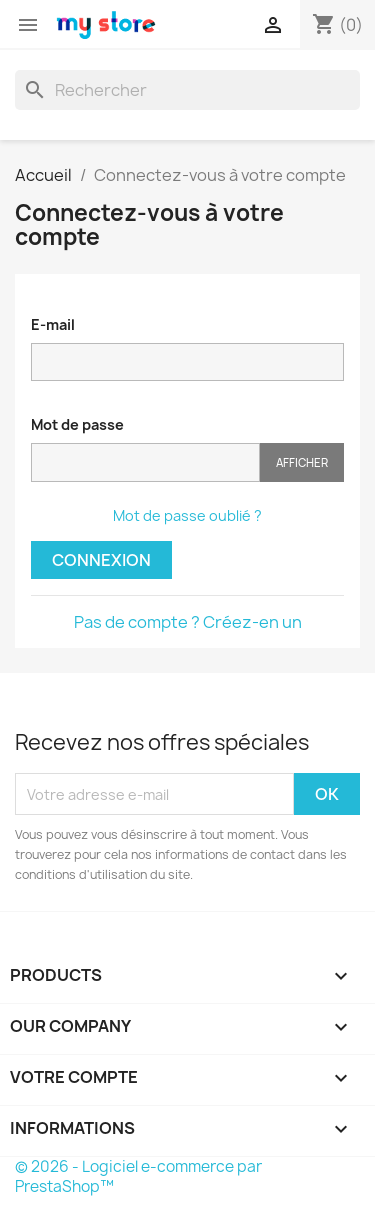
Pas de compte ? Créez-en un (188, 622)
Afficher (302, 462)
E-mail (53, 324)
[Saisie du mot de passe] (145, 462)
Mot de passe (77, 424)
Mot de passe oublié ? (187, 515)
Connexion (101, 560)
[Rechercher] (187, 90)
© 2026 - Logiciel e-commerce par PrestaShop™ (138, 1176)
